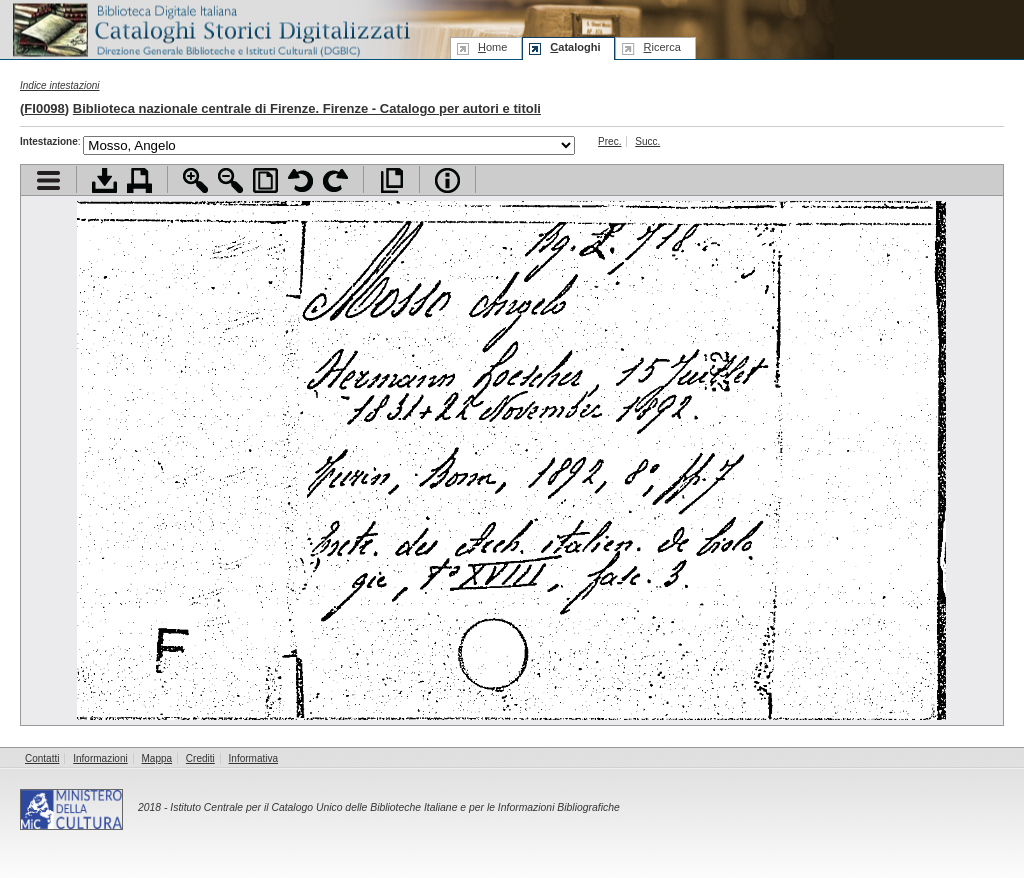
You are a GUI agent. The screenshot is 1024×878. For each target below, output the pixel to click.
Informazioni (100, 758)
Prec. (609, 141)
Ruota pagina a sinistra (300, 180)
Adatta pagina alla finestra (265, 180)
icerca (661, 47)
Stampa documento (139, 180)
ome (492, 47)
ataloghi (575, 47)
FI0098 (44, 108)
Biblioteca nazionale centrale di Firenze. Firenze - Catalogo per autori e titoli (307, 108)
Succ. (647, 141)
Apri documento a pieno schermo (391, 180)
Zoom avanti (195, 180)
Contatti (42, 758)
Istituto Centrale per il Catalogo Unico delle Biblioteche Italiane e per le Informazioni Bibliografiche (394, 807)
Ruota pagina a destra (335, 180)
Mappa (157, 758)
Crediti (200, 758)
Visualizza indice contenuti (48, 180)
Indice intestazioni (60, 85)
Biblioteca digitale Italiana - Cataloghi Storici (210, 28)
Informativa (253, 758)
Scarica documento (104, 180)
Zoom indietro (230, 180)
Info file (447, 180)
